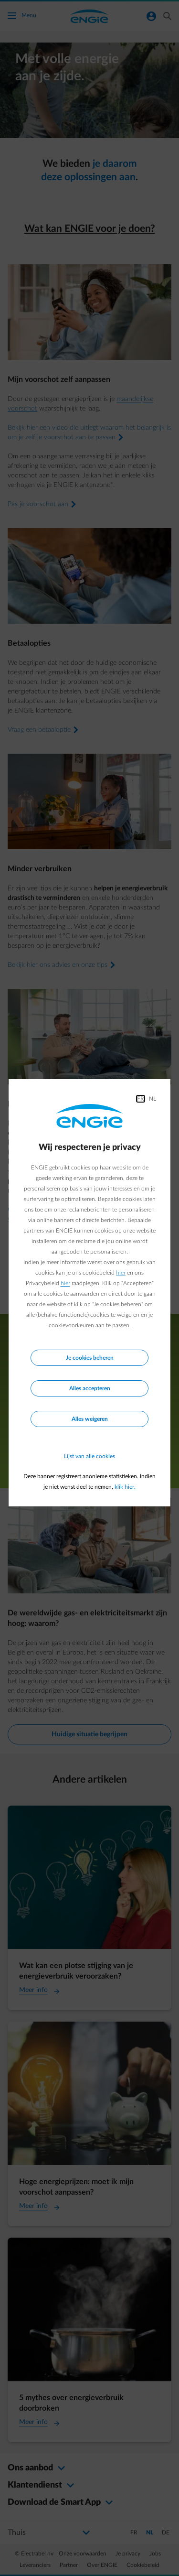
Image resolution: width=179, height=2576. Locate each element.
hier (121, 1273)
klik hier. (125, 1487)
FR (140, 1099)
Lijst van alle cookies (89, 1456)
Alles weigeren (90, 1419)
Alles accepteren (89, 1388)
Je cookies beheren (90, 1358)
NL (152, 1099)
